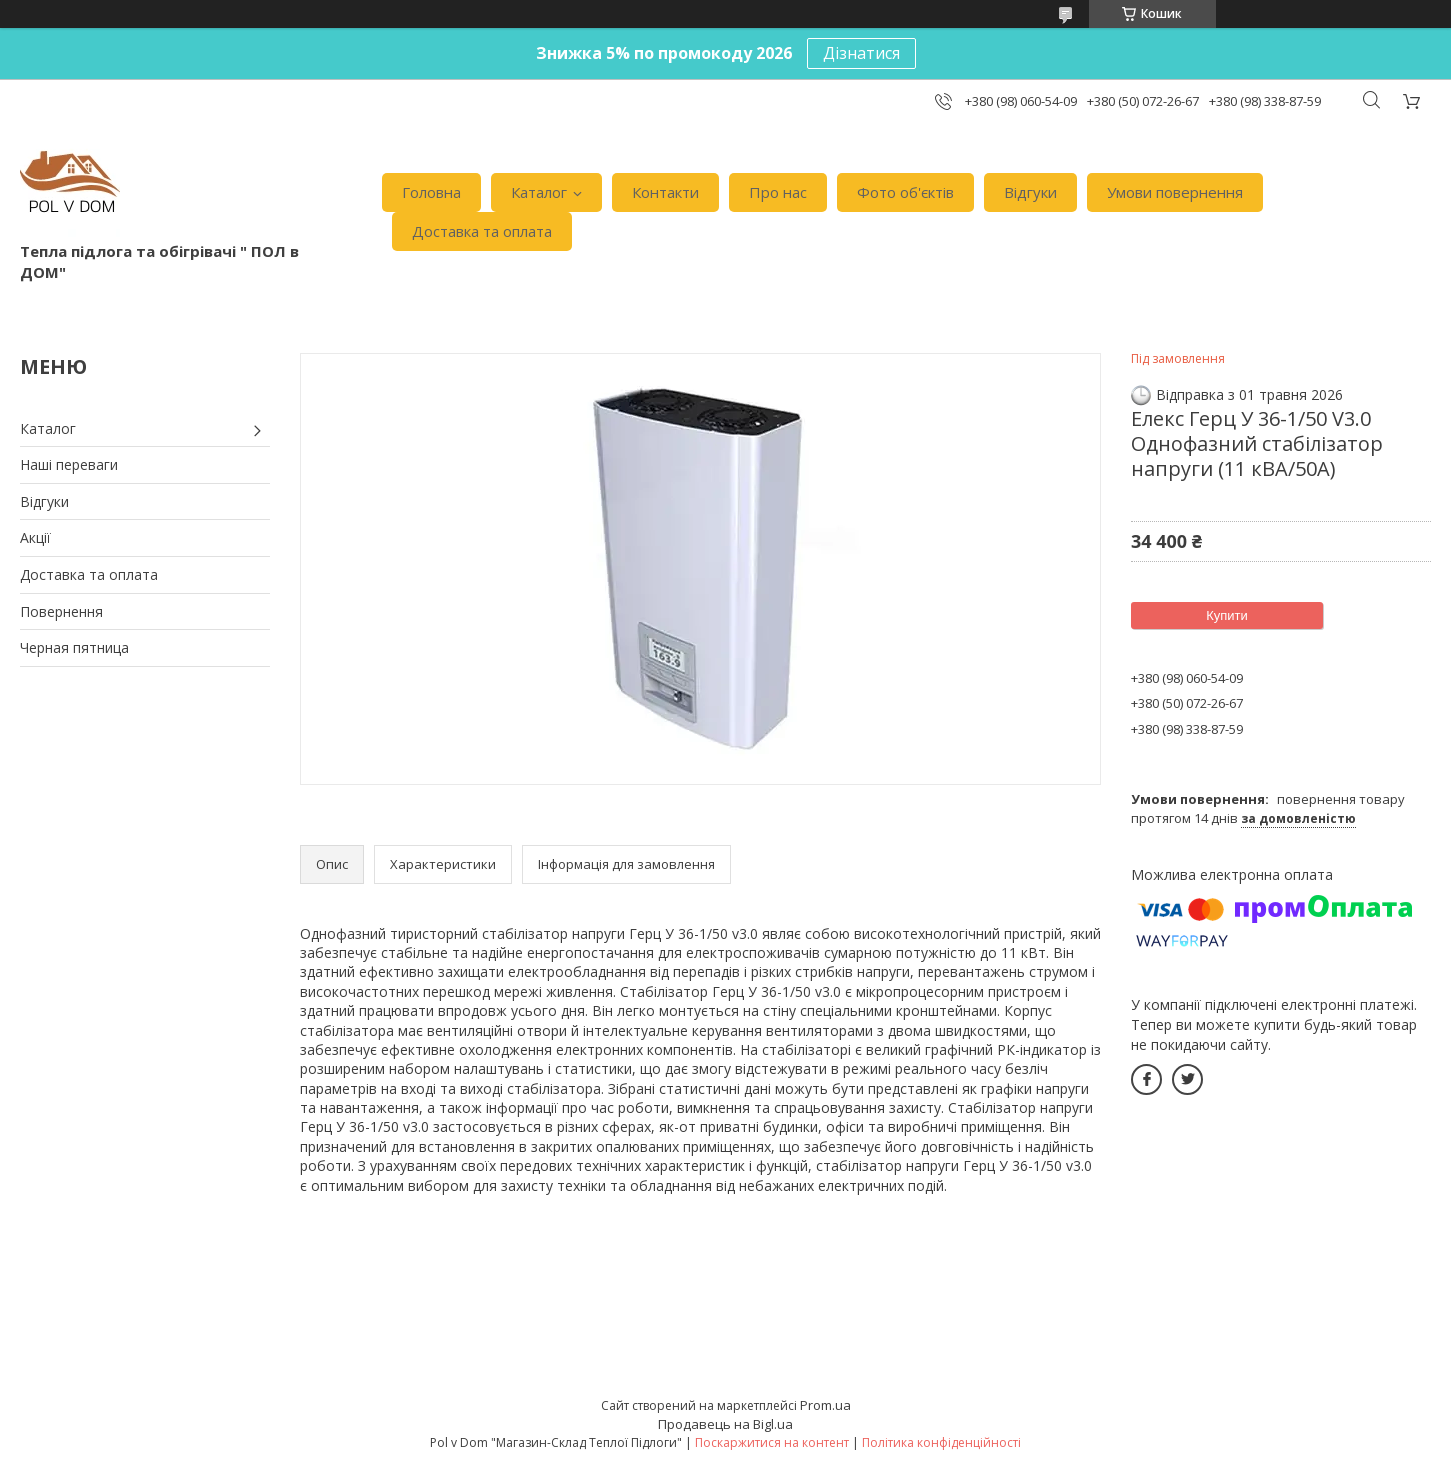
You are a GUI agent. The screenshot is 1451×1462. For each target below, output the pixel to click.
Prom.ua (825, 1405)
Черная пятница (74, 647)
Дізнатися (861, 53)
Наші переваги (69, 464)
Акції (35, 537)
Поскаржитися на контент (772, 1442)
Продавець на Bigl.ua (725, 1424)
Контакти (665, 192)
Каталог (539, 192)
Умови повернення (1175, 192)
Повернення (61, 611)
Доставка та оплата (482, 231)
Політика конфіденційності (941, 1442)
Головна (431, 192)
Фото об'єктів (905, 192)
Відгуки (1030, 192)
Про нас (778, 192)
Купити (1227, 615)
